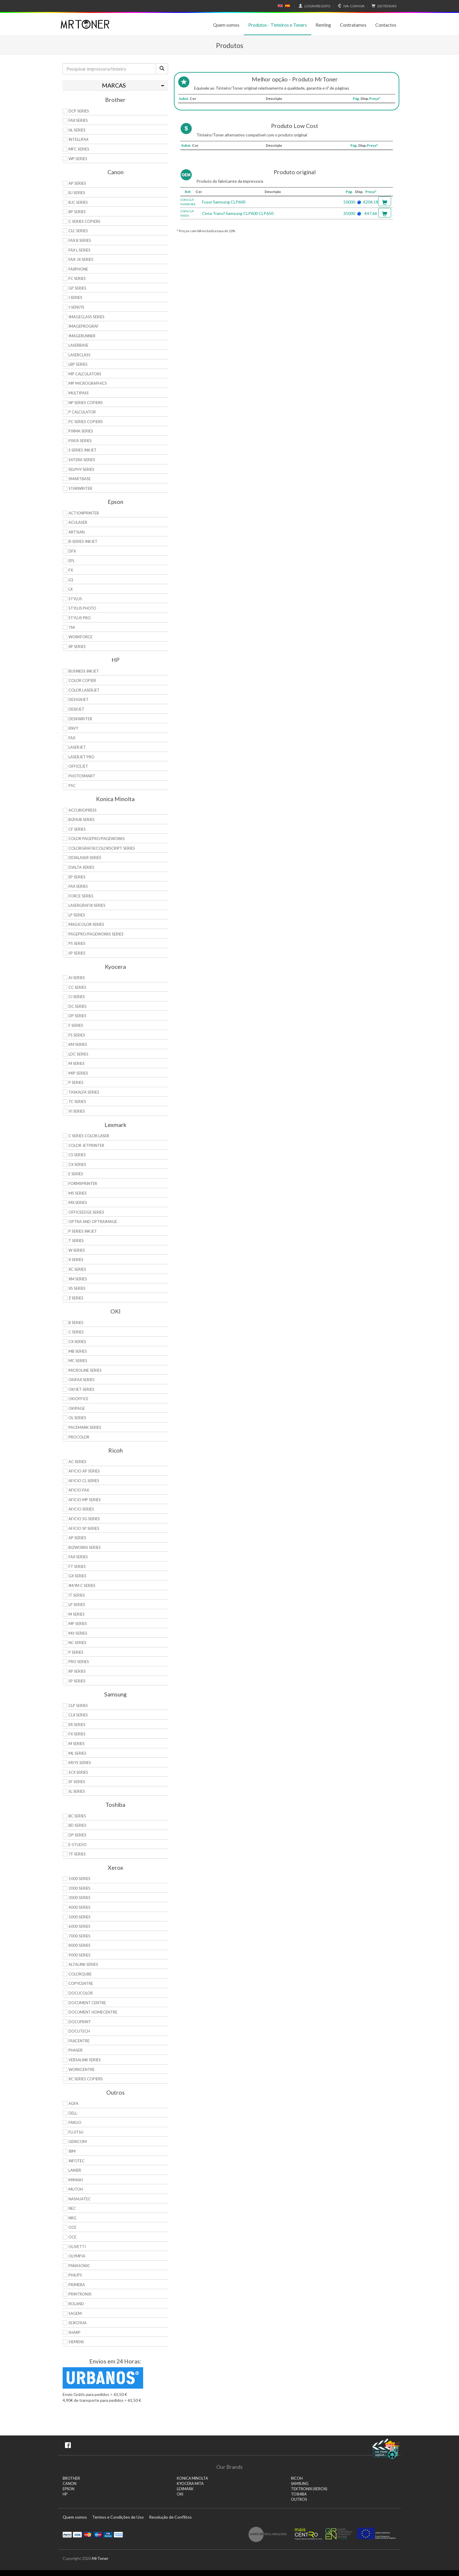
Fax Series (78, 886)
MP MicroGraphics (87, 383)
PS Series (76, 943)
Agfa (73, 2103)
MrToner (100, 2558)
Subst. (184, 98)
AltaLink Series (83, 1964)
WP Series (77, 158)
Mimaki (75, 2180)
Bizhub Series (81, 819)
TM (71, 627)
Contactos (385, 25)
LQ (70, 579)
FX (70, 570)
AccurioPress (82, 810)
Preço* (374, 98)
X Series (75, 1259)
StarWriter (80, 488)
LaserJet (77, 747)
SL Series (76, 1791)
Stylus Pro (79, 617)
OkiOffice (78, 1398)
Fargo (74, 2122)
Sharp (74, 2332)
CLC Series (78, 230)
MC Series (77, 1360)
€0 (383, 6)
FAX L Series (79, 250)
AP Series (77, 183)
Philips (75, 2275)
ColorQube (80, 1974)
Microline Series (85, 1370)
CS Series (77, 1154)
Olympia (76, 2256)
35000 (349, 213)
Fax (71, 737)
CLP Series (78, 1705)
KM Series (77, 1044)
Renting (323, 25)
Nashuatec (79, 2199)
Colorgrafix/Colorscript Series (101, 848)
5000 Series (79, 1917)
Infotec (76, 2160)
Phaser (75, 2050)
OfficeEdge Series (86, 1212)
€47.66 (370, 213)
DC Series (77, 1006)
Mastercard (87, 2534)
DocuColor (80, 1993)
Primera (76, 2284)
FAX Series (78, 120)
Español (287, 5)
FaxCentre (79, 2040)
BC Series (77, 1816)
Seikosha (77, 2322)
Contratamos (353, 25)
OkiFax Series (81, 1379)
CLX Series (78, 1715)
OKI (180, 2494)
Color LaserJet (84, 690)
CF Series (77, 829)
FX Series (76, 1734)
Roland (76, 2303)
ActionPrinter (83, 513)
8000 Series (79, 1945)
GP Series (77, 288)
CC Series (77, 987)
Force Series (80, 896)
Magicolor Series (86, 924)
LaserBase (78, 345)
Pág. (356, 98)
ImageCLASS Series (86, 316)
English (280, 5)
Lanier (74, 2170)
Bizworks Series (84, 1547)
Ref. (188, 191)
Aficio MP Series (84, 1499)
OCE (72, 2227)
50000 (349, 201)
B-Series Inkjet (82, 541)
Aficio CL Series (83, 1480)
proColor (78, 1437)
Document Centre (87, 2002)
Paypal (67, 2534)
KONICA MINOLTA (192, 2478)
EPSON (68, 2489)
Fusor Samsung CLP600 (223, 201)
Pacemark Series (84, 1427)
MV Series (77, 1633)
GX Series (77, 1575)
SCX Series (78, 1772)
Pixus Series (80, 440)
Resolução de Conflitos (170, 2517)
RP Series (77, 1671)
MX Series (77, 1202)
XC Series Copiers (85, 2078)
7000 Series (79, 1936)
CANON (69, 2483)
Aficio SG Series (84, 1518)
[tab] (115, 85)
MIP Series (78, 1073)
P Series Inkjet (82, 1231)
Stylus (75, 598)
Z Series (75, 1298)
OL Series (77, 1417)
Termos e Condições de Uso (118, 2517)
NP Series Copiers (85, 402)
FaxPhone (78, 269)
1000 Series (79, 1878)
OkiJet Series (81, 1389)
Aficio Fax (78, 1490)
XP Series (77, 646)
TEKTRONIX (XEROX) (309, 2489)
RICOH (297, 2478)
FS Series (76, 1035)
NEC (72, 2208)
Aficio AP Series (84, 1471)
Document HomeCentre (92, 2012)
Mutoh (75, 2189)
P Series (75, 1082)
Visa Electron (108, 2534)
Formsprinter (82, 1183)
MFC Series (78, 149)
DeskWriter (80, 718)
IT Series (76, 1595)
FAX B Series (79, 240)
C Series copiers (84, 221)
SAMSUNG (300, 2483)
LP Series (76, 915)
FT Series (77, 1566)
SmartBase (79, 478)
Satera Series (81, 459)
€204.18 (370, 201)
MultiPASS (78, 393)
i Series (75, 297)
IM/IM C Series (81, 1585)
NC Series (77, 1642)
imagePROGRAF (83, 326)
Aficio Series (81, 1509)
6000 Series (79, 1926)
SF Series (76, 1781)
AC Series (77, 1461)
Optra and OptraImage (92, 1221)
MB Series (77, 1351)
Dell (72, 2113)
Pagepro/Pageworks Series (96, 934)
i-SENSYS (76, 307)
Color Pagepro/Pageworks (96, 838)
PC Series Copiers (85, 421)
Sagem (75, 2313)
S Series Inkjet (82, 450)
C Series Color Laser (88, 1135)
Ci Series (76, 996)
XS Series (76, 1288)
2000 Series (79, 1888)
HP (65, 2494)
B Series (75, 1322)
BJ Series (76, 192)
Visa (77, 2534)
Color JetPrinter (86, 1145)
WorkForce (80, 636)
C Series (76, 1332)
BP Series (77, 211)
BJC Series (78, 202)
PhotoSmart (81, 776)
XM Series (77, 1279)
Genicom (77, 2141)
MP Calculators (84, 374)
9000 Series (79, 1955)
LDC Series (78, 1054)
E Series (75, 1173)
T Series (76, 1240)
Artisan (76, 532)
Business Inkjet (83, 671)
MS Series (77, 1193)
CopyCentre (80, 1983)
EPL (71, 560)
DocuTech (79, 2031)
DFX (72, 551)
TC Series (77, 1101)
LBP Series (78, 364)
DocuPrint (79, 2021)
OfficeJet (78, 766)
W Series (76, 1250)
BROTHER (71, 2478)
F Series (75, 1025)
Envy (73, 728)
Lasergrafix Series (86, 905)
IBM (72, 2151)
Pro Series (78, 1661)
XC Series (77, 1269)
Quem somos (226, 25)
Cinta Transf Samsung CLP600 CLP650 (237, 213)
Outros (299, 2499)
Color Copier (82, 680)
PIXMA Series (80, 431)
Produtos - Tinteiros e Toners (277, 25)
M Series (76, 1063)
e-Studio (77, 1844)
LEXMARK (185, 2489)
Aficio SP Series (83, 1528)
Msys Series (79, 1762)
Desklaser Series (84, 857)
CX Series (77, 1164)
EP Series (76, 877)
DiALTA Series (81, 867)
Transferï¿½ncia (118, 2534)
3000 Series (79, 1897)
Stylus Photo (82, 608)
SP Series (76, 953)
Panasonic (79, 2265)
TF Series (77, 1854)
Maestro (97, 2534)
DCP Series (78, 111)
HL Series (76, 130)
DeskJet (76, 709)
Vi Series (76, 1111)
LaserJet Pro (81, 757)
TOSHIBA (299, 2494)
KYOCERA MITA (190, 2483)
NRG (72, 2218)
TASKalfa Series (83, 1092)
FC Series (77, 278)
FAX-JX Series (80, 259)
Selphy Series (81, 469)
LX (70, 589)
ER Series (76, 1724)
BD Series (77, 1825)
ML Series (77, 1753)
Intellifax (78, 139)
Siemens (76, 2341)
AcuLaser (77, 522)
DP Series (77, 1015)
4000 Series (79, 1907)
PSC (72, 785)
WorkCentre (81, 2069)
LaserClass (79, 355)
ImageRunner (81, 335)
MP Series (77, 1623)
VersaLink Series (84, 2059)
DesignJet (78, 699)
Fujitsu (75, 2132)
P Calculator (82, 412)
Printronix (79, 2294)
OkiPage (76, 1408)
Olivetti (77, 2246)
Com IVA (350, 6)
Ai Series (76, 977)
